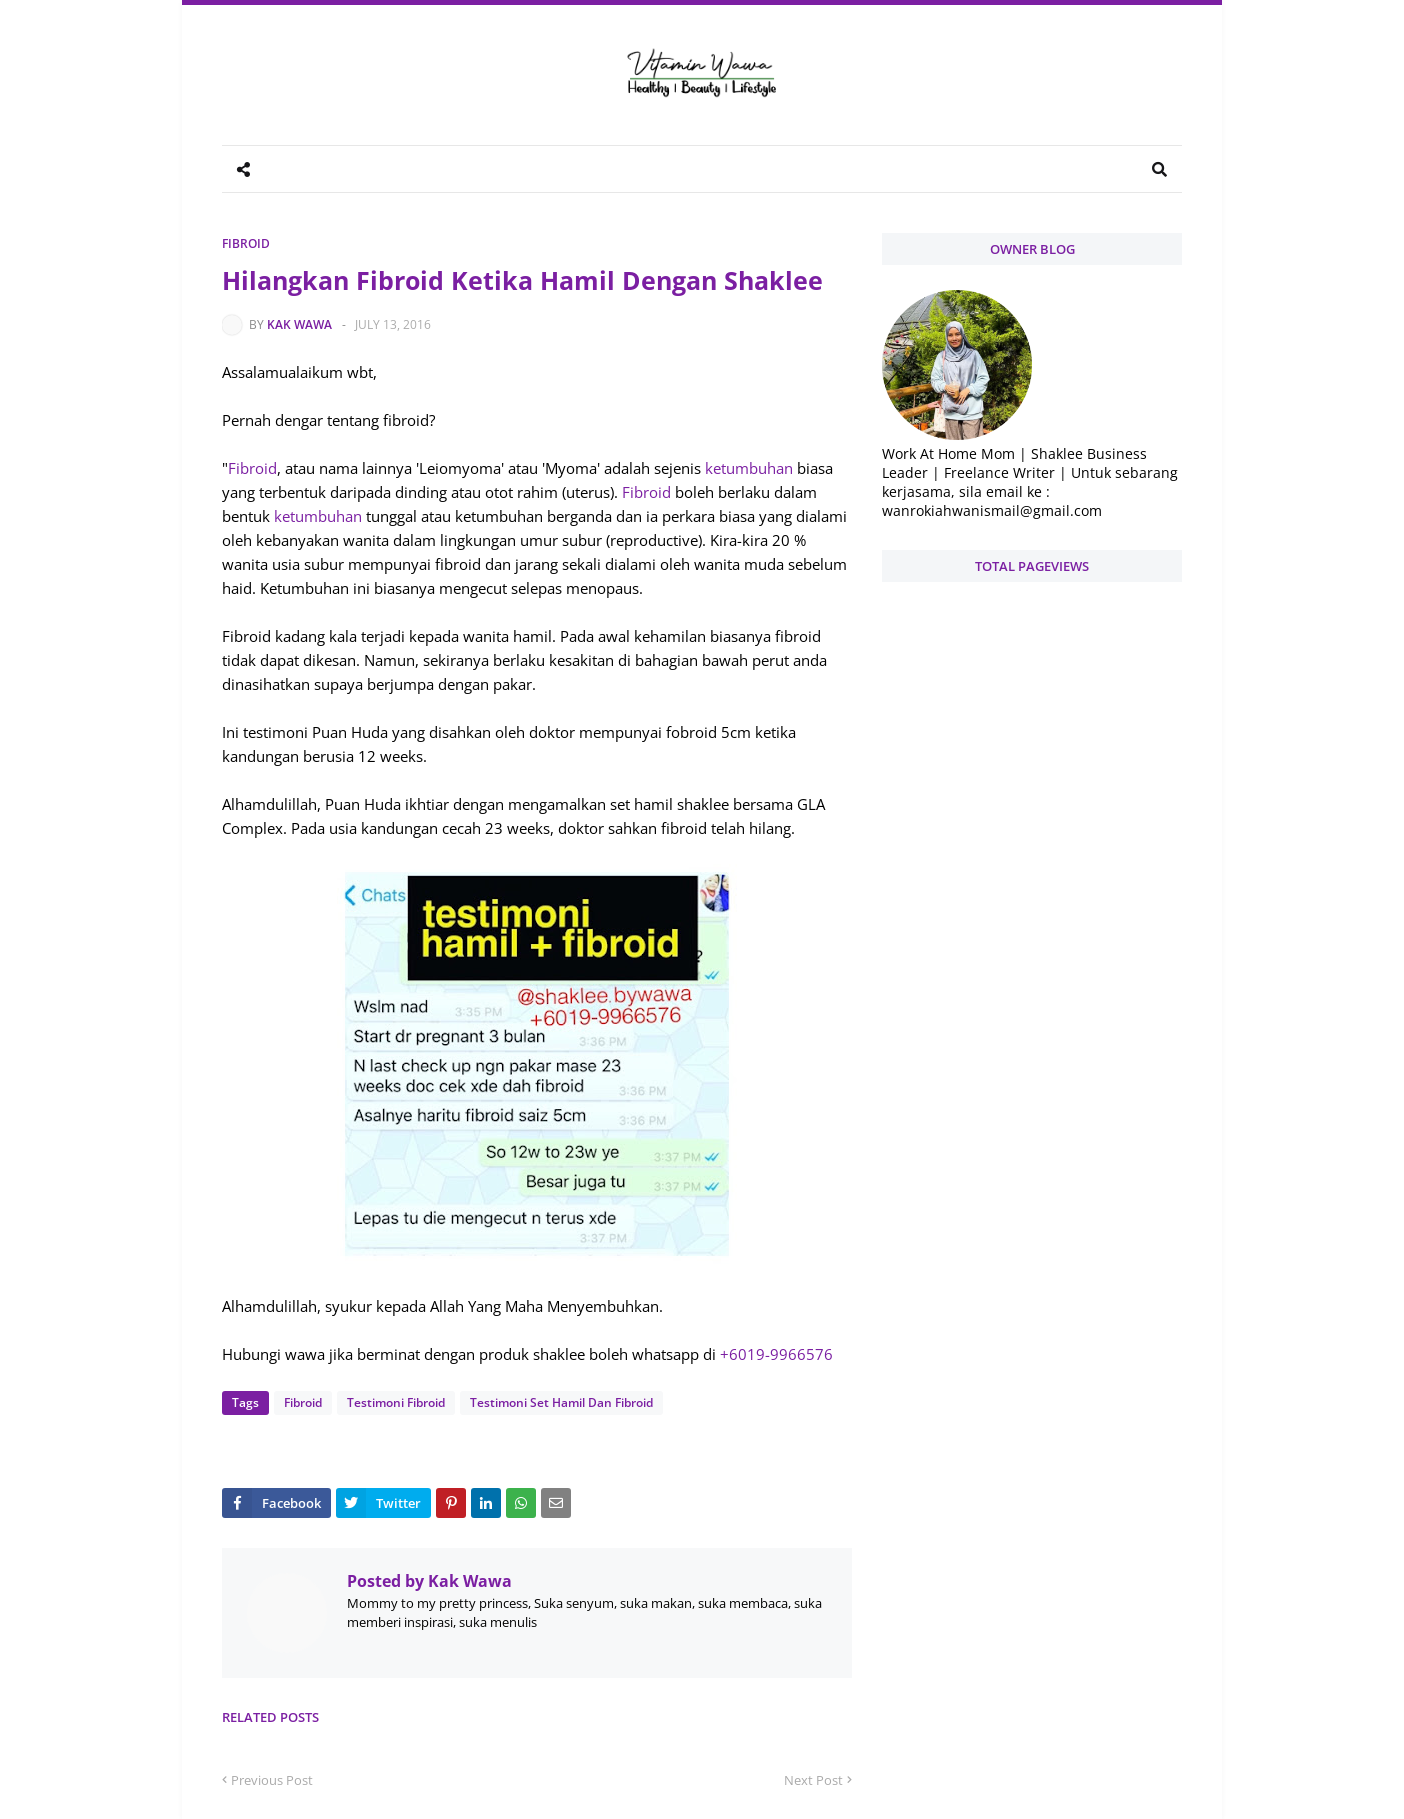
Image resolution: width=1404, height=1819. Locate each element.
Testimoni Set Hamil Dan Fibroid (561, 1402)
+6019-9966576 (776, 1354)
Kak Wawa (299, 324)
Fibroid (246, 243)
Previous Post (272, 1780)
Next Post (813, 1780)
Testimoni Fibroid (396, 1402)
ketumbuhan (749, 468)
